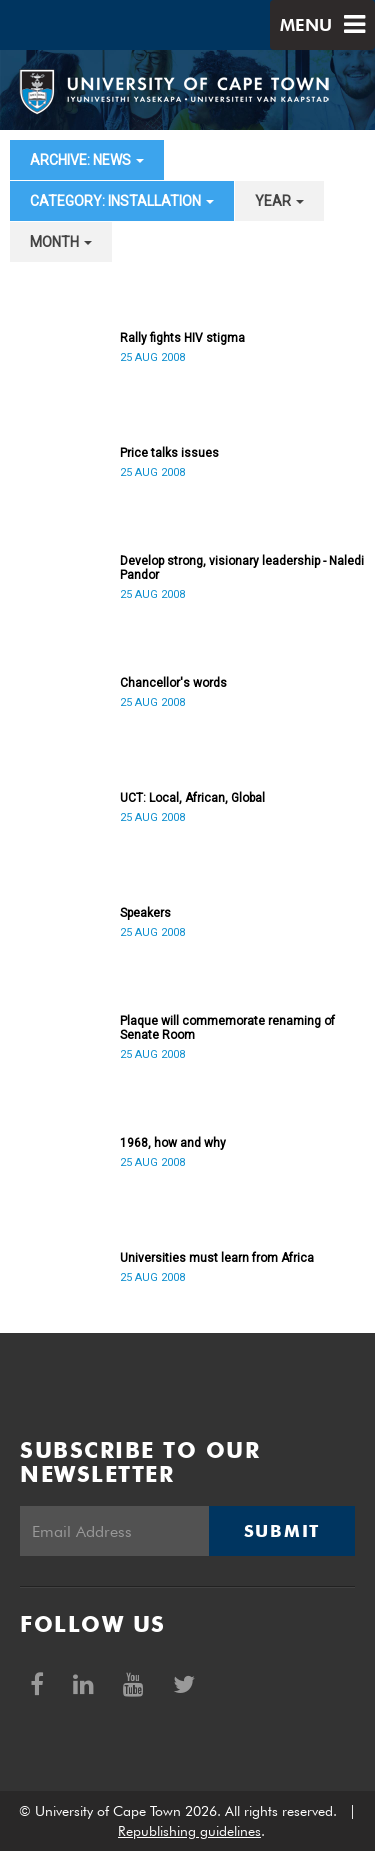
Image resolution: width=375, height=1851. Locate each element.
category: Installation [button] (122, 201)
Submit (282, 1531)
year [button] (279, 201)
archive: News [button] (87, 160)
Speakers (145, 913)
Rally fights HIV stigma (182, 338)
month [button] (61, 242)
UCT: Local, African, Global (192, 798)
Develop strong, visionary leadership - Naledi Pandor (242, 568)
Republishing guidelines (189, 1831)
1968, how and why (173, 1143)
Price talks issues (169, 453)
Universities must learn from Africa (217, 1258)
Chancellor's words (173, 683)
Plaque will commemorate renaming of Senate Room (227, 1028)
